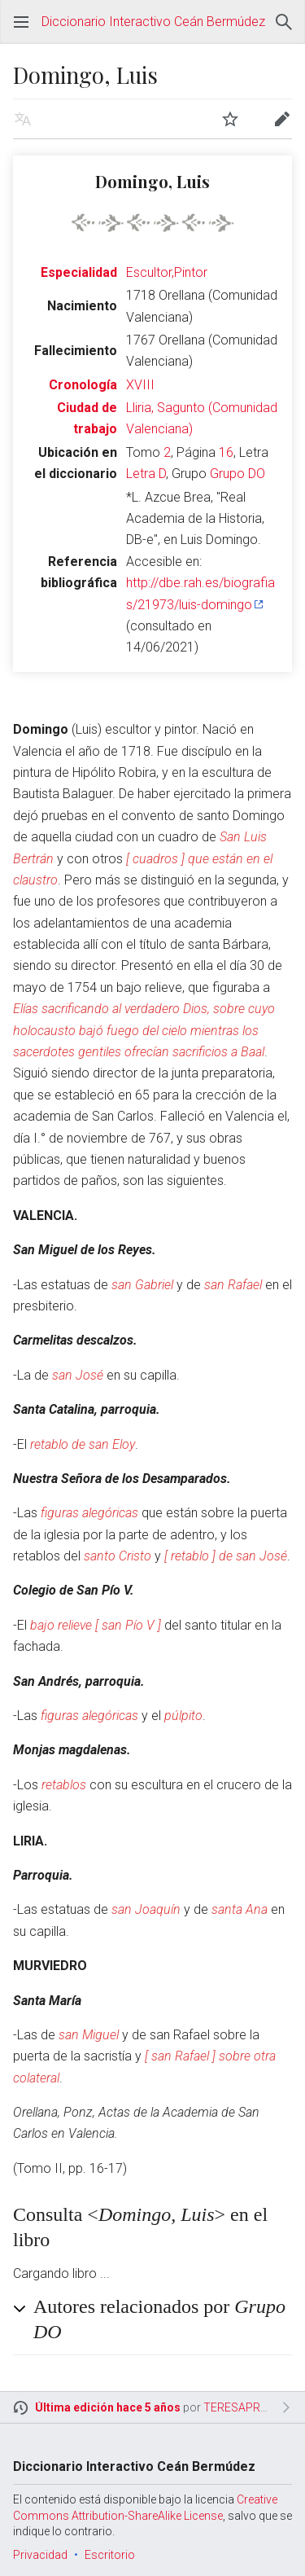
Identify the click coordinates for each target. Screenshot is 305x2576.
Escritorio (110, 2554)
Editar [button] (282, 119)
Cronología (83, 385)
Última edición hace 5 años (108, 2407)
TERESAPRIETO (244, 2407)
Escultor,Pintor (166, 272)
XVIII (140, 385)
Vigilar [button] (230, 119)
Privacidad (40, 2554)
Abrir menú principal (21, 22)
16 (226, 452)
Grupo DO (237, 473)
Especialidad (79, 272)
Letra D (146, 473)
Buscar (284, 22)
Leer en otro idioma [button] (23, 119)
